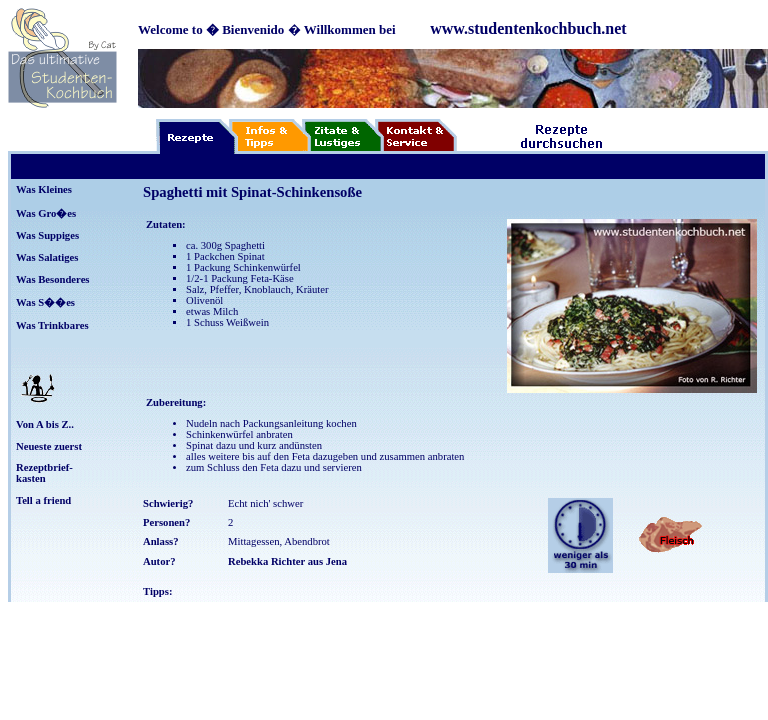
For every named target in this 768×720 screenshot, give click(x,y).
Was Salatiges (47, 257)
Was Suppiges (47, 235)
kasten (31, 478)
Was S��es (45, 302)
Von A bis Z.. (45, 424)
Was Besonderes (53, 279)
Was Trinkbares (52, 325)
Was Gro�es (46, 213)
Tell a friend (43, 500)
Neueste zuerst (49, 446)
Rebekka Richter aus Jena (287, 561)
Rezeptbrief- (44, 467)
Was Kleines (44, 189)
